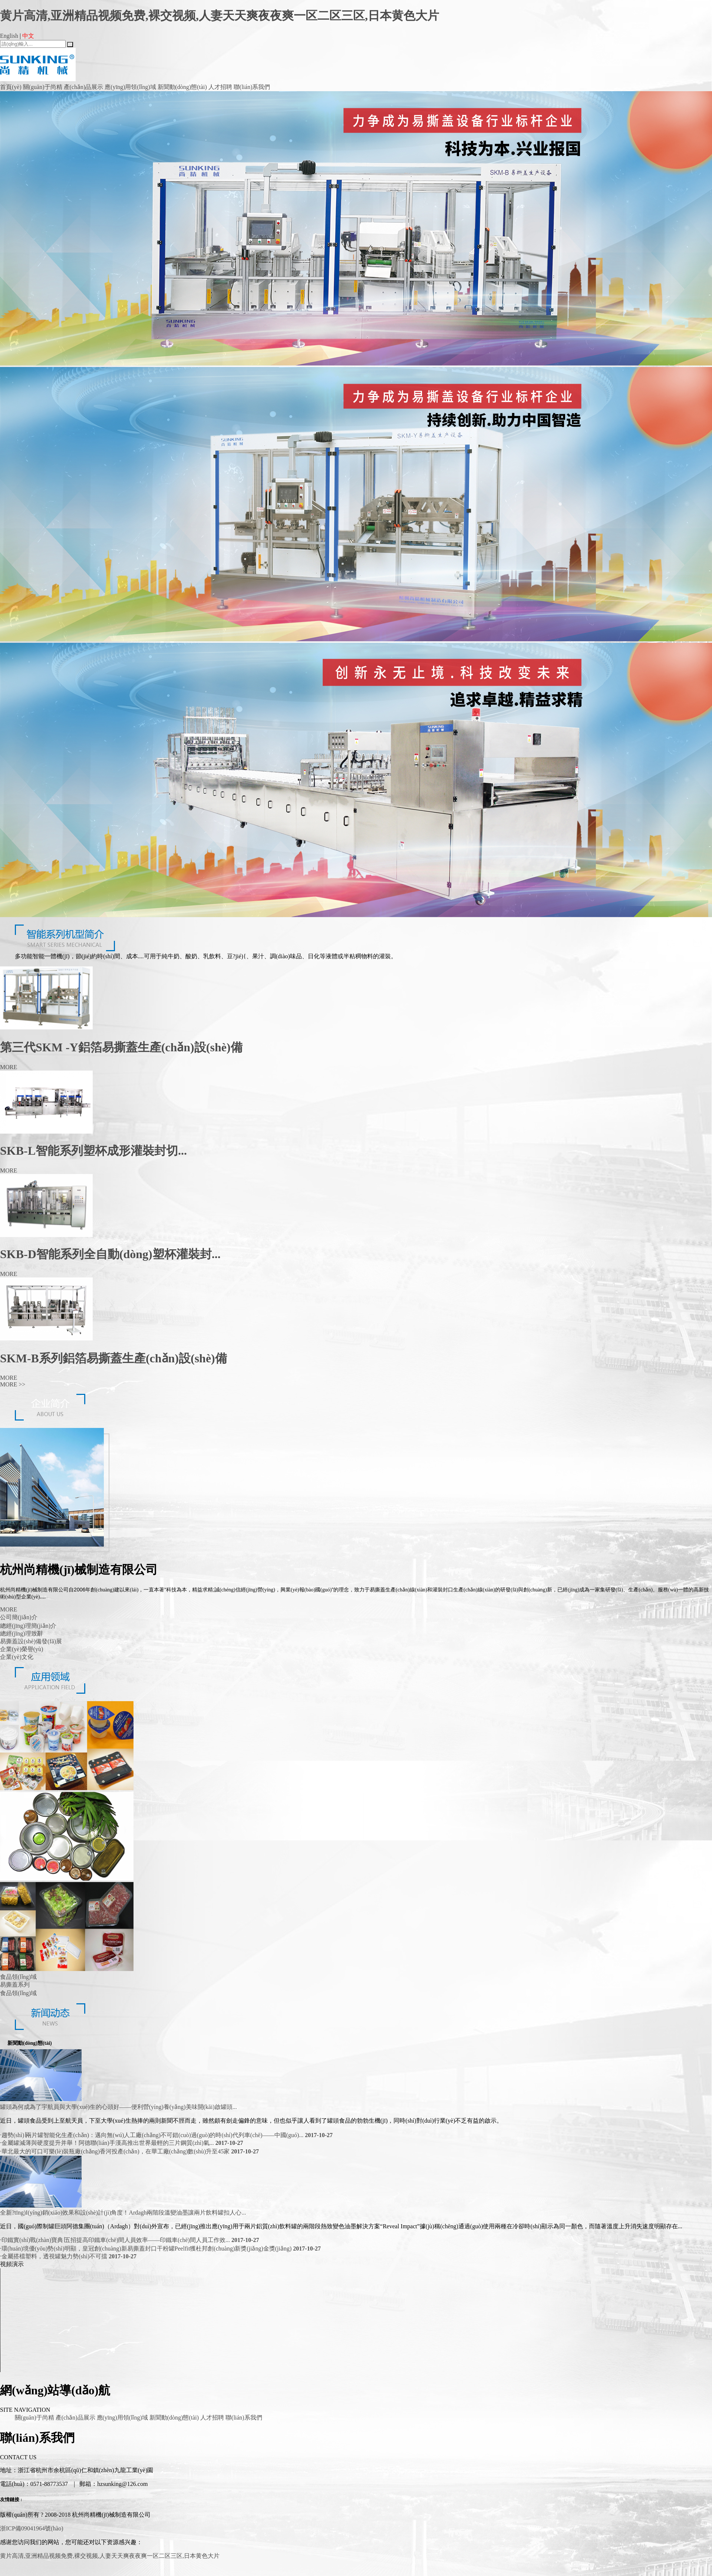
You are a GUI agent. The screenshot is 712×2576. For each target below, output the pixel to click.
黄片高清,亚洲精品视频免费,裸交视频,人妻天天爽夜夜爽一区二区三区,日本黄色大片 (219, 15)
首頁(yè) (11, 87)
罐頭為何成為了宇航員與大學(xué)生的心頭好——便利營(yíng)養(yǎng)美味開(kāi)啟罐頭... (118, 2107)
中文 (28, 36)
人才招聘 (220, 87)
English (9, 36)
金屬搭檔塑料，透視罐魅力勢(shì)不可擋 (68, 2256)
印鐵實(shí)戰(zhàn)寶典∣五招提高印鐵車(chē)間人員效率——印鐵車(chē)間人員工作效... (129, 2240)
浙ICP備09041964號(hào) (31, 2528)
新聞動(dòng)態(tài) (182, 87)
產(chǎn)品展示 (83, 87)
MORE (12, 1384)
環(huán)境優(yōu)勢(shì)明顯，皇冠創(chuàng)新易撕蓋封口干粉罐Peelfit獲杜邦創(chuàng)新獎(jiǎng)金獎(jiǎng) (160, 2248)
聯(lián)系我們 (252, 87)
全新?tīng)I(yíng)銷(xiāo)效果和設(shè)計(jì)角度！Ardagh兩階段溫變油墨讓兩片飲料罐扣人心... (123, 2212)
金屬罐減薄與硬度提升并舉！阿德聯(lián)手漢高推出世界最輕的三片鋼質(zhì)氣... (121, 2143)
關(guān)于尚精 (42, 87)
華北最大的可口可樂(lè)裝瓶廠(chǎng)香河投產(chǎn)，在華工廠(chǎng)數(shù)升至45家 (129, 2151)
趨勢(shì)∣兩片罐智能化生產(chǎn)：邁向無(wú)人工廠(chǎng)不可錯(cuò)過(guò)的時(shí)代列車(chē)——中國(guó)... (166, 2135)
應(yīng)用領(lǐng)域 (130, 87)
